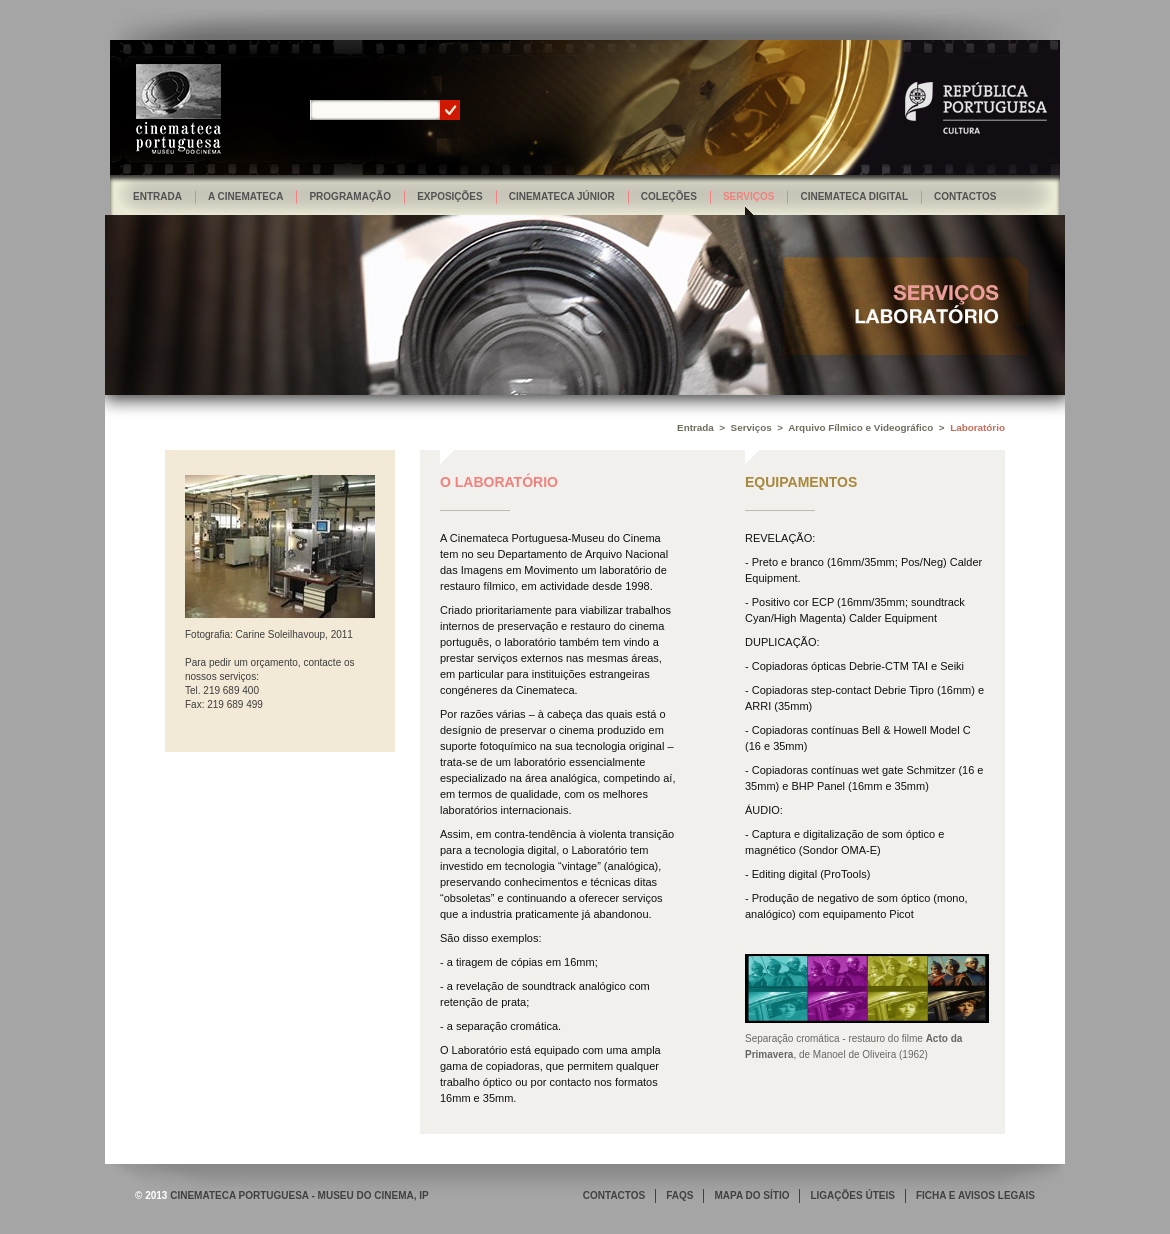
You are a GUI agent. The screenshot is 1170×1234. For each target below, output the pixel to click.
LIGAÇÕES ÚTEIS (852, 1195)
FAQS (679, 1195)
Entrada (157, 196)
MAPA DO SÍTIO (751, 1195)
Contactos (965, 196)
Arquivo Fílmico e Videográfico (860, 427)
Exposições (450, 196)
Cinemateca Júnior (562, 196)
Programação (350, 196)
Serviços (749, 196)
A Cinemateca (246, 196)
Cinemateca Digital (854, 196)
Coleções (669, 196)
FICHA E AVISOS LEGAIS (975, 1195)
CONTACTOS (614, 1195)
